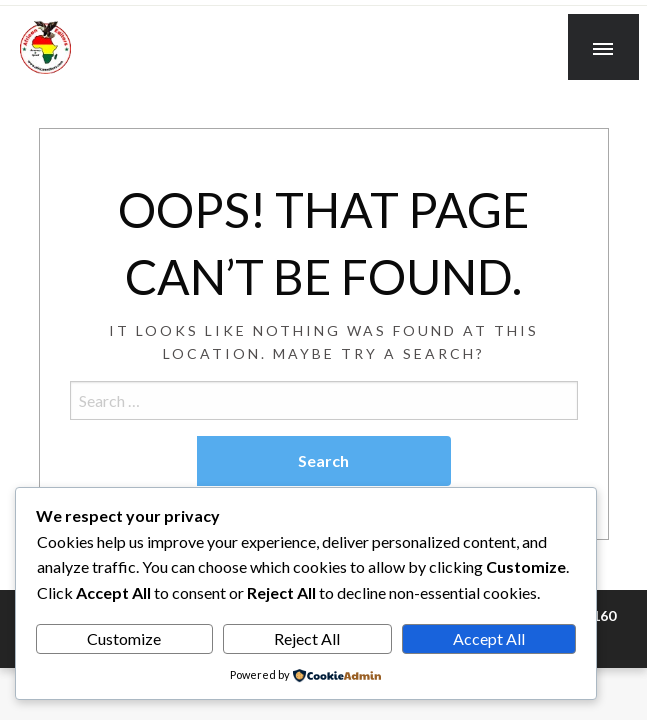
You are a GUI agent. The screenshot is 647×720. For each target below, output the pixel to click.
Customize (124, 638)
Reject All (307, 638)
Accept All (489, 638)
